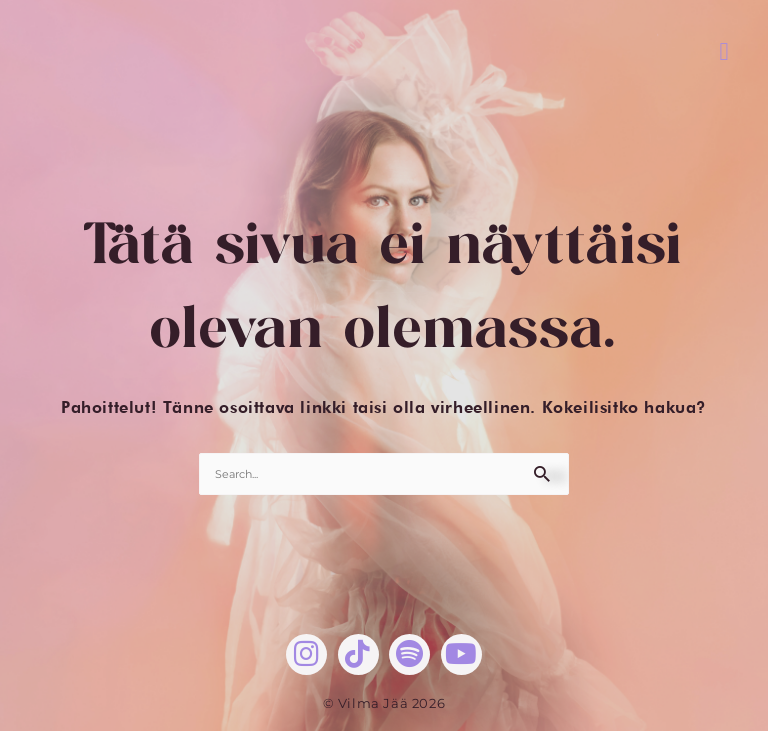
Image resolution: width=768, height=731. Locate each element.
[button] (724, 51)
